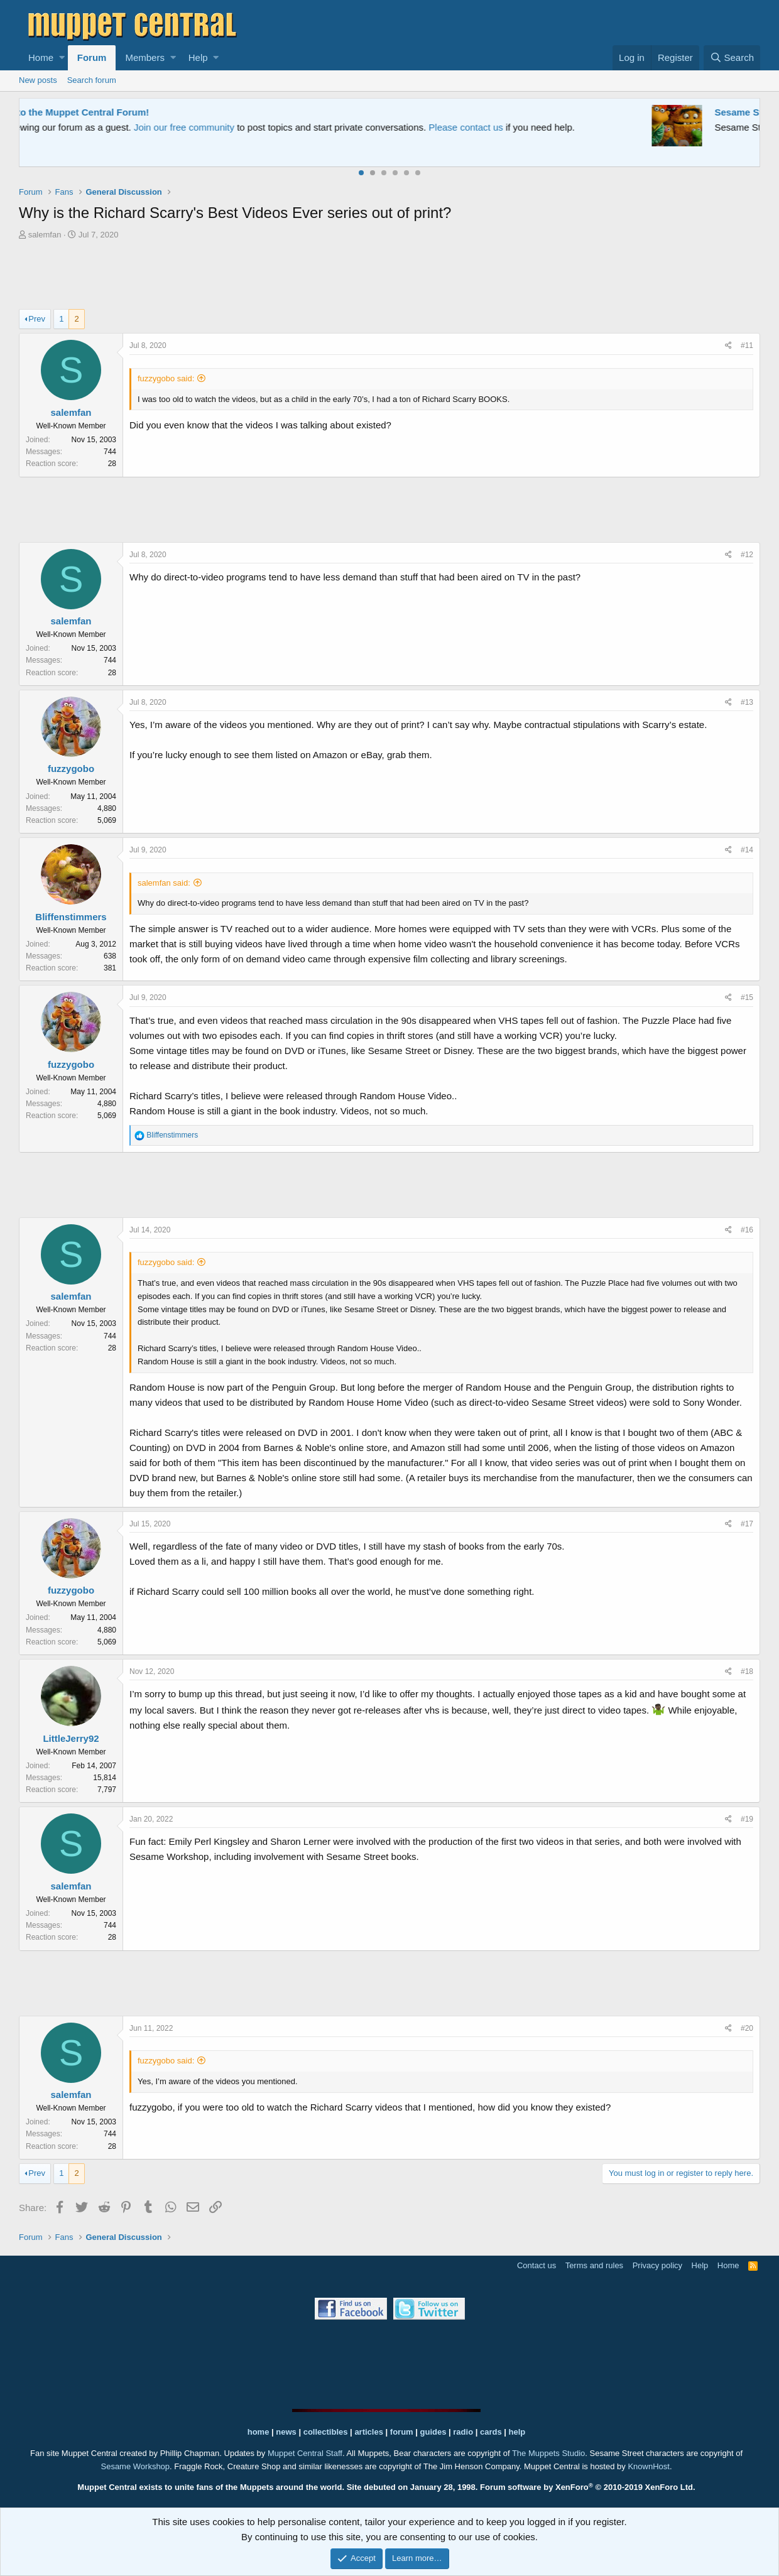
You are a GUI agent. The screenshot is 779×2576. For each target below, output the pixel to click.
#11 (747, 345)
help (517, 2432)
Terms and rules (594, 2265)
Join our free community (236, 127)
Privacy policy (657, 2265)
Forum (92, 57)
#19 (747, 1819)
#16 (747, 1230)
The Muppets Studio (548, 2453)
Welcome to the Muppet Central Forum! (114, 112)
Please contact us (518, 127)
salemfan (45, 234)
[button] (62, 57)
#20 (747, 2028)
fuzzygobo (71, 768)
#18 (747, 1671)
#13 (747, 702)
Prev (36, 318)
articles (369, 2432)
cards (491, 2432)
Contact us (536, 2265)
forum (401, 2432)
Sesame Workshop (135, 2466)
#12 (747, 554)
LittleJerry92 (71, 1738)
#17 (747, 1523)
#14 (747, 849)
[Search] (732, 57)
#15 (747, 997)
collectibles (325, 2432)
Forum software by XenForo (587, 2487)
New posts (38, 80)
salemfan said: (164, 883)
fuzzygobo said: (166, 378)
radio (463, 2432)
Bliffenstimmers (70, 916)
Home (40, 57)
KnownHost (648, 2466)
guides (433, 2432)
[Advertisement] (389, 276)
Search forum (91, 80)
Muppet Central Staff (305, 2453)
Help (198, 57)
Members (145, 57)
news (286, 2432)
